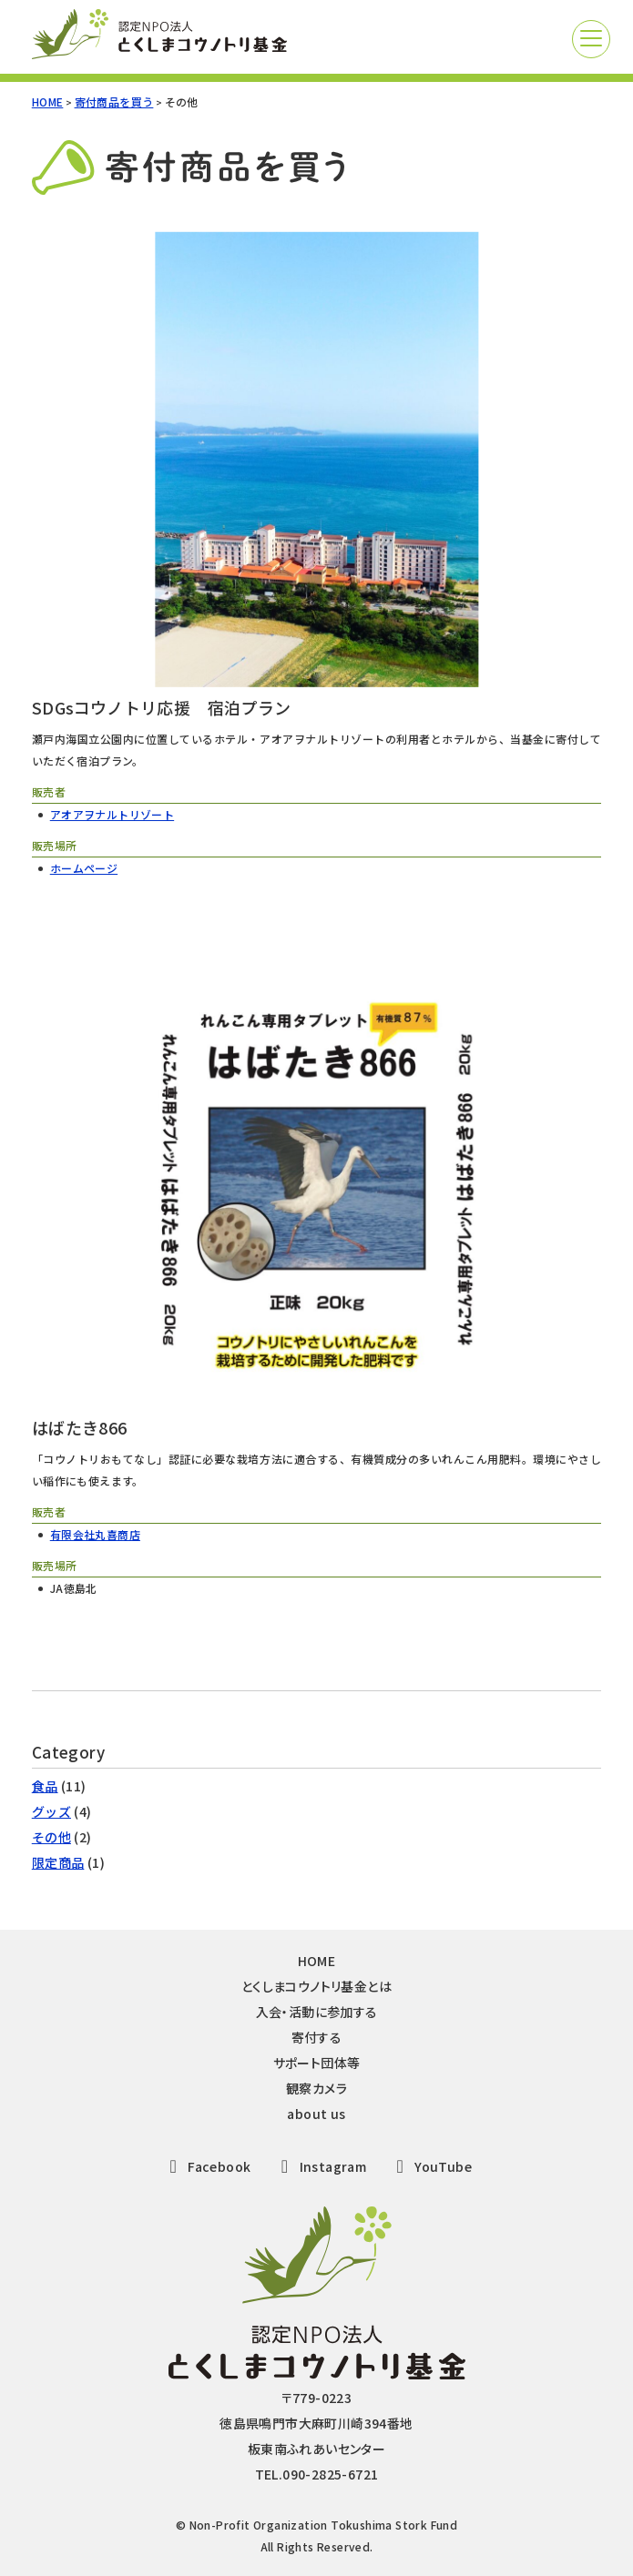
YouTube (430, 2166)
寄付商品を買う (114, 101)
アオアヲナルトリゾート (112, 814)
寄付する (316, 2037)
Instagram (319, 2166)
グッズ (51, 1811)
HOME (48, 101)
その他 (51, 1837)
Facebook (206, 2166)
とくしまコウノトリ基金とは (316, 1986)
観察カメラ (316, 2088)
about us (316, 2113)
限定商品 (58, 1862)
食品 (45, 1786)
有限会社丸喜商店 (95, 1534)
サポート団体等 (317, 2063)
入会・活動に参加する (317, 2012)
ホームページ (83, 868)
